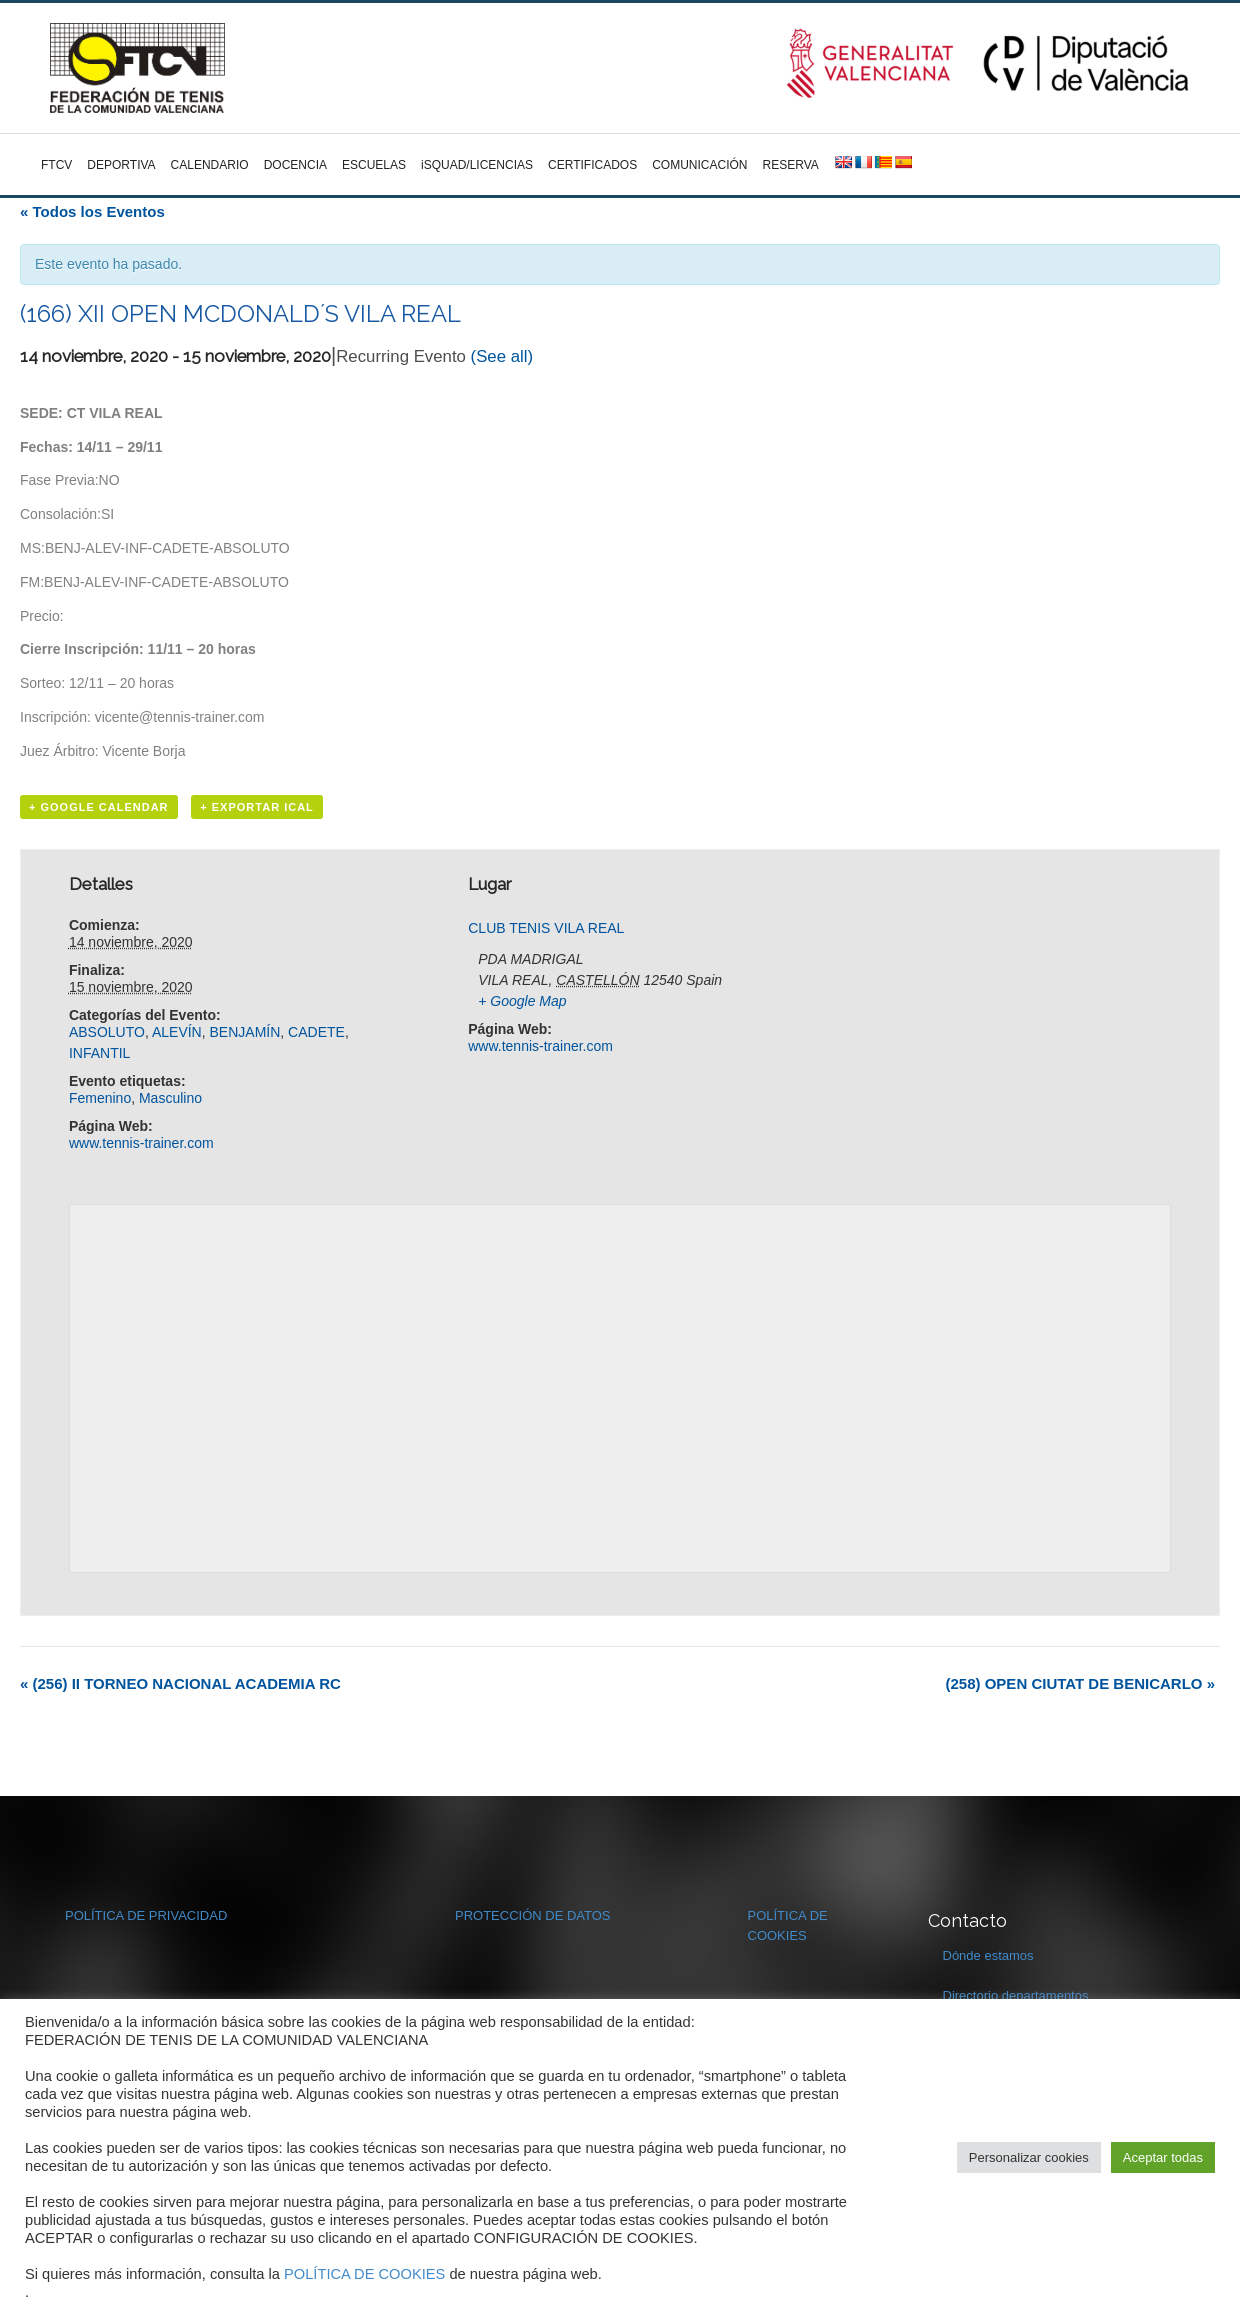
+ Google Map (522, 1001)
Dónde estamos (988, 1955)
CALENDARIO (210, 165)
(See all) (502, 356)
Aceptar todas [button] (1163, 2157)
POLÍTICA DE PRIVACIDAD (146, 1915)
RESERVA (791, 165)
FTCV (56, 165)
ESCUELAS (374, 165)
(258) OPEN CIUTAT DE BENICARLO (1080, 1683)
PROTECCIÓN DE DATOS (533, 1915)
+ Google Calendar (99, 807)
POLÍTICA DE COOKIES (364, 2274)
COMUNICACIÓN (699, 165)
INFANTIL (99, 1053)
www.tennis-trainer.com (141, 1143)
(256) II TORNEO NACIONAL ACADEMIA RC (180, 1683)
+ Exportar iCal (257, 807)
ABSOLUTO (107, 1032)
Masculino (170, 1098)
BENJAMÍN (245, 1032)
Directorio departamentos (1016, 1995)
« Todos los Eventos (92, 211)
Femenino (100, 1098)
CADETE (316, 1032)
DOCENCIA (295, 165)
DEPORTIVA (121, 165)
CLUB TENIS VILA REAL (546, 928)
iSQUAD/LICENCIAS (477, 165)
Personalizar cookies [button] (1029, 2157)
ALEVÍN (177, 1032)
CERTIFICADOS (592, 165)
